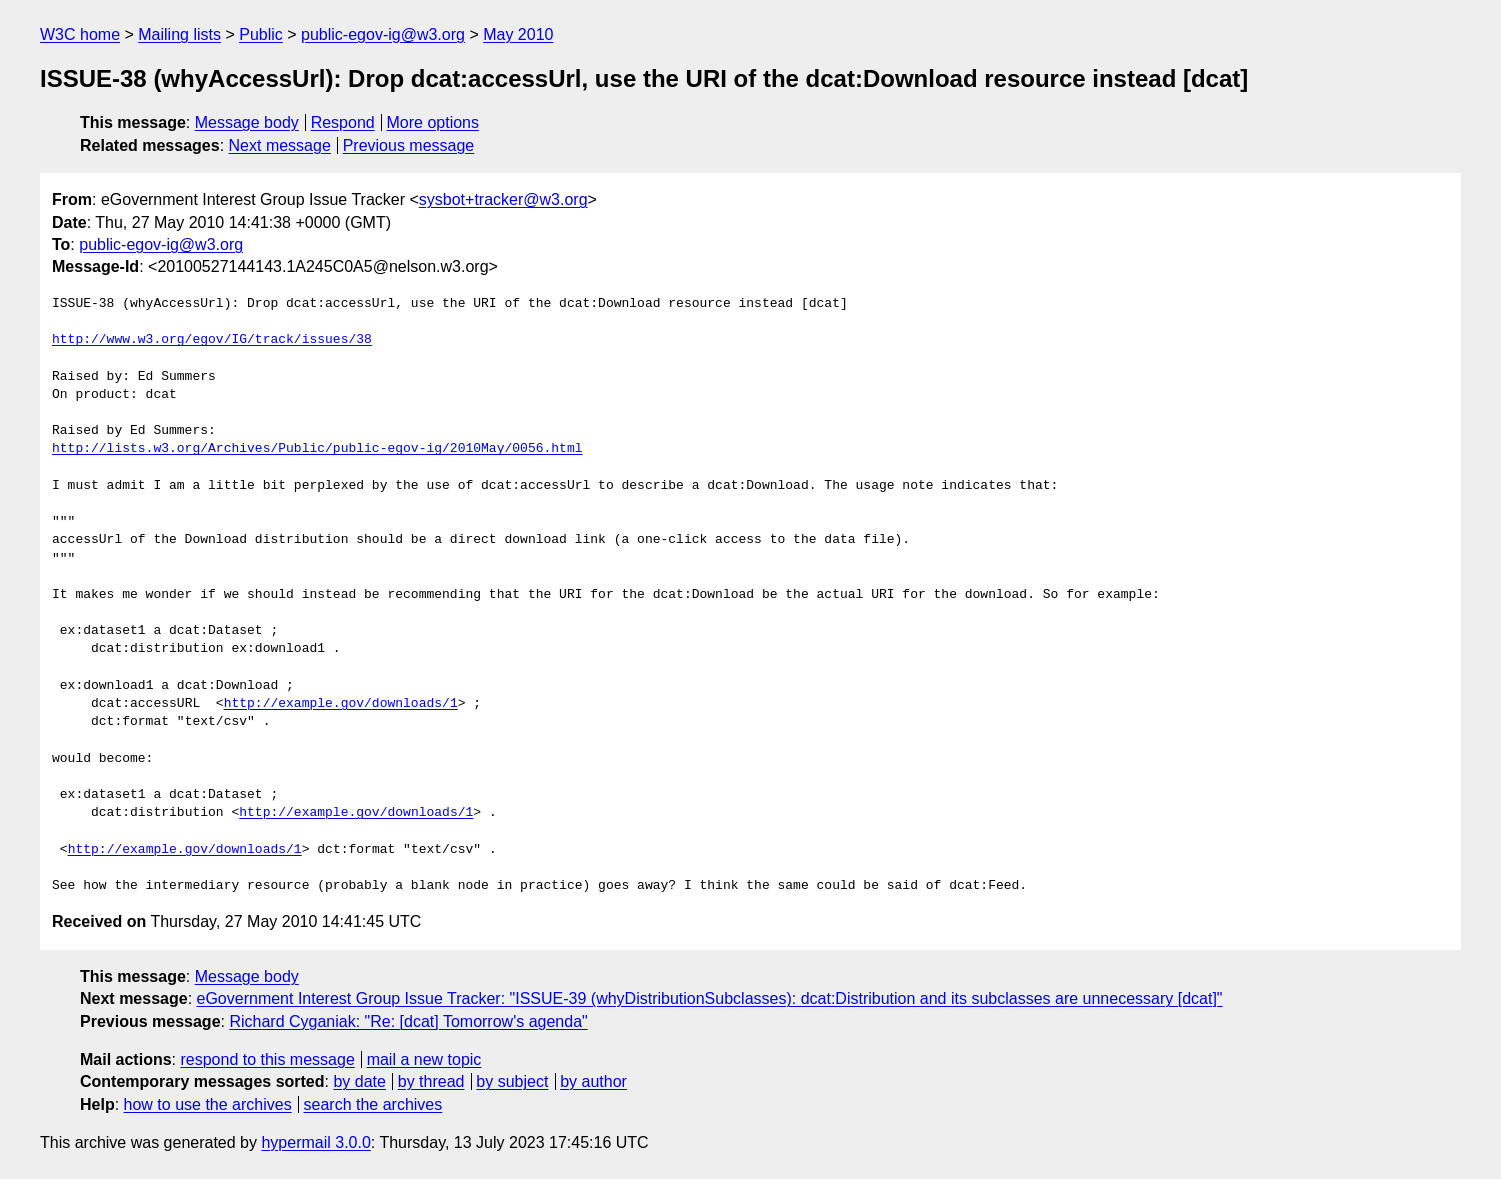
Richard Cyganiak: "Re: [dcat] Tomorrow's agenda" (408, 1021)
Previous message (409, 145)
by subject (512, 1081)
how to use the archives (208, 1104)
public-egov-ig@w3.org (383, 34)
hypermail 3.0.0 (315, 1142)
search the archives (373, 1104)
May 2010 (518, 34)
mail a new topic (424, 1059)
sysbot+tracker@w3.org (503, 199)
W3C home (80, 34)
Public (261, 34)
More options (433, 122)
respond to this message (267, 1059)
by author (593, 1081)
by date (359, 1081)
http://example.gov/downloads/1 (341, 704)
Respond (343, 122)
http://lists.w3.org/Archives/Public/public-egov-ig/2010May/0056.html (317, 449)
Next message (280, 145)
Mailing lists (179, 34)
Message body (247, 122)
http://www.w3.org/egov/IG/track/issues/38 (212, 340)
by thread (431, 1081)
